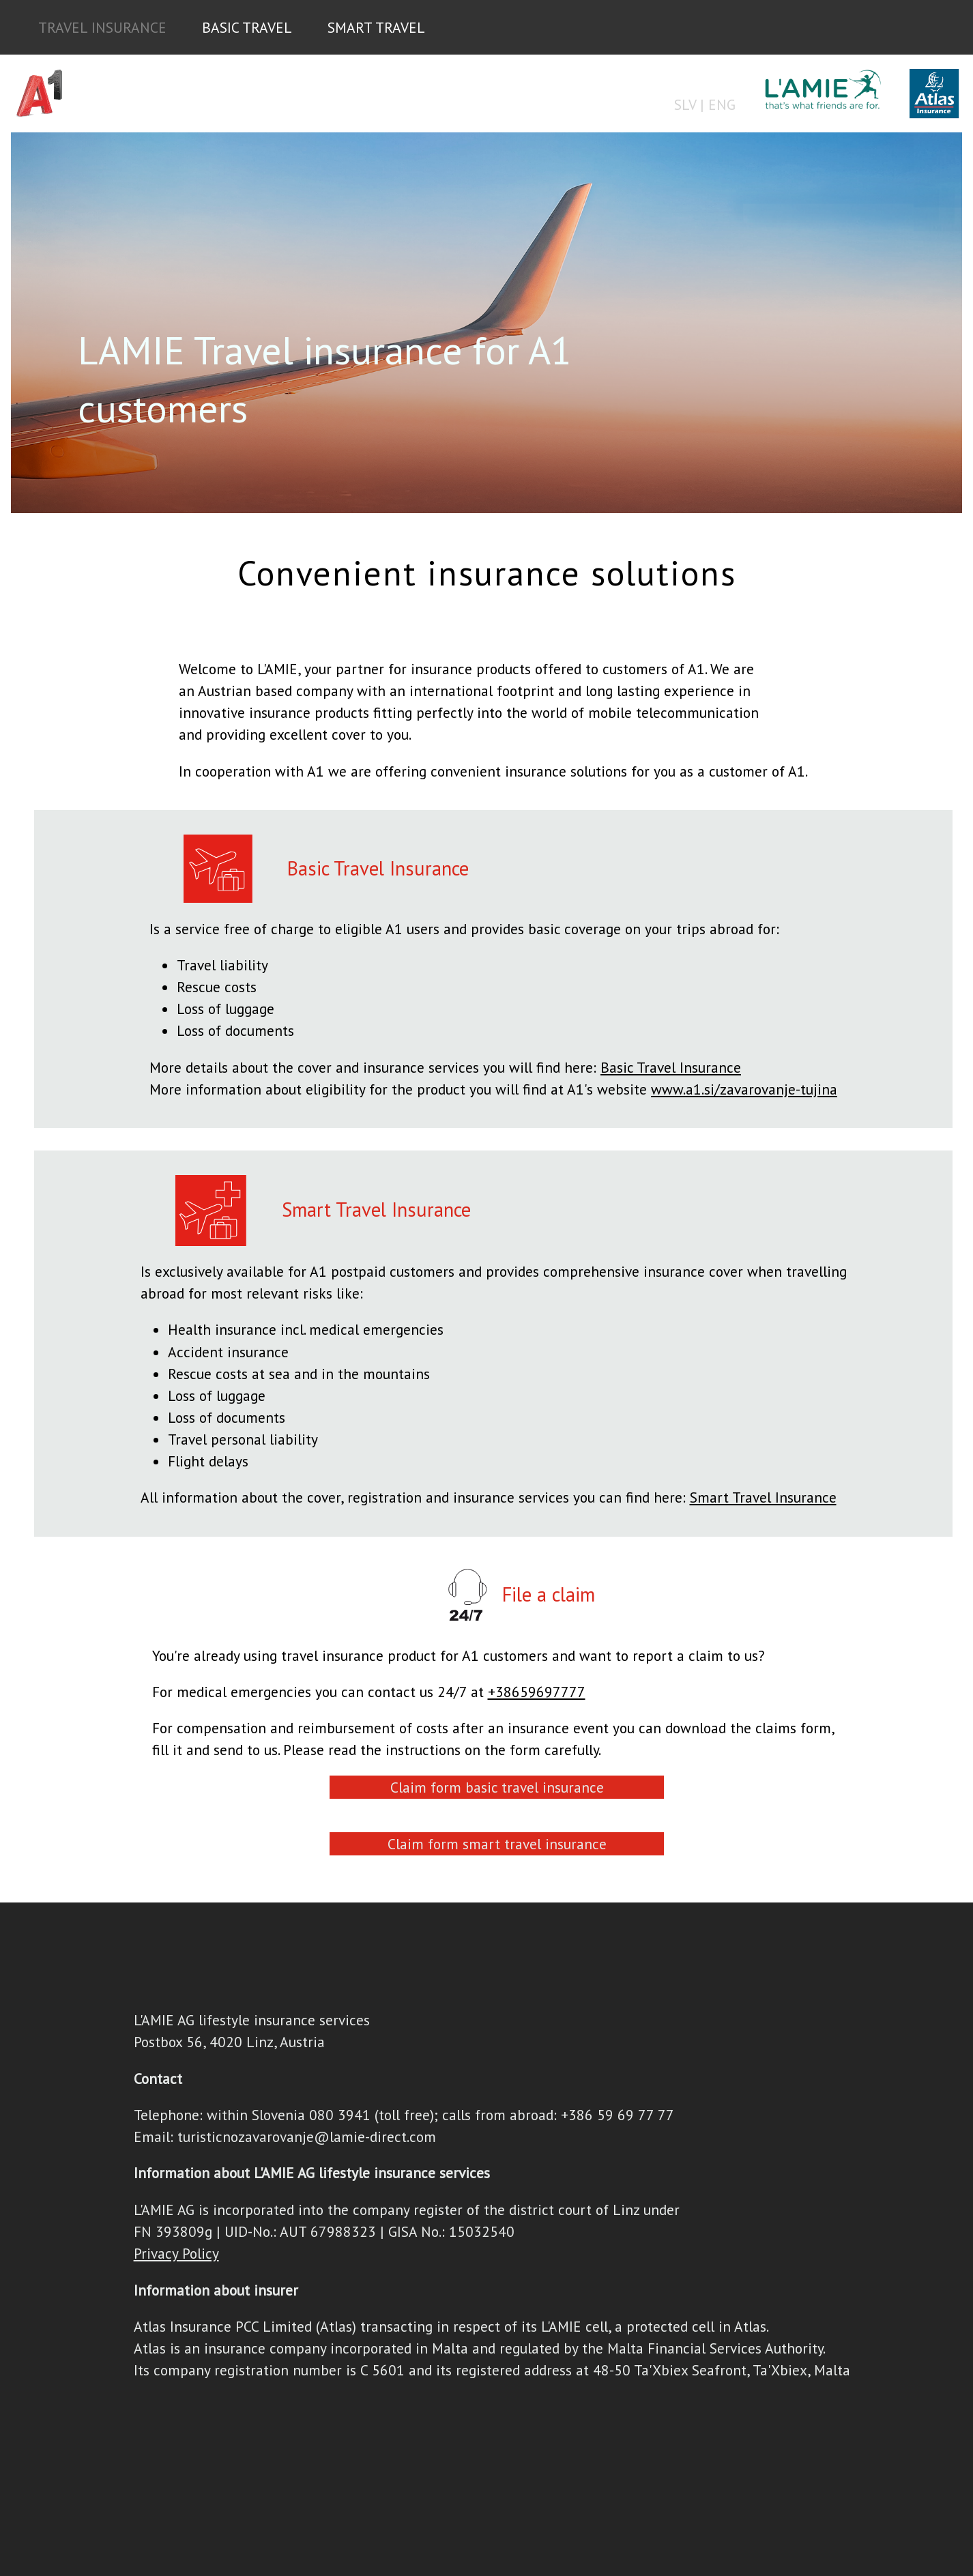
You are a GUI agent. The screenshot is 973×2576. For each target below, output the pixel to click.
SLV (685, 104)
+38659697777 (536, 1691)
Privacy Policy (176, 2253)
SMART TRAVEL (376, 27)
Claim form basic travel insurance (497, 1787)
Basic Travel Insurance (670, 1067)
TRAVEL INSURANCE (102, 27)
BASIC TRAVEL (247, 27)
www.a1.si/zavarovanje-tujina (744, 1089)
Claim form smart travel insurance (497, 1843)
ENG (722, 104)
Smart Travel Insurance (763, 1497)
